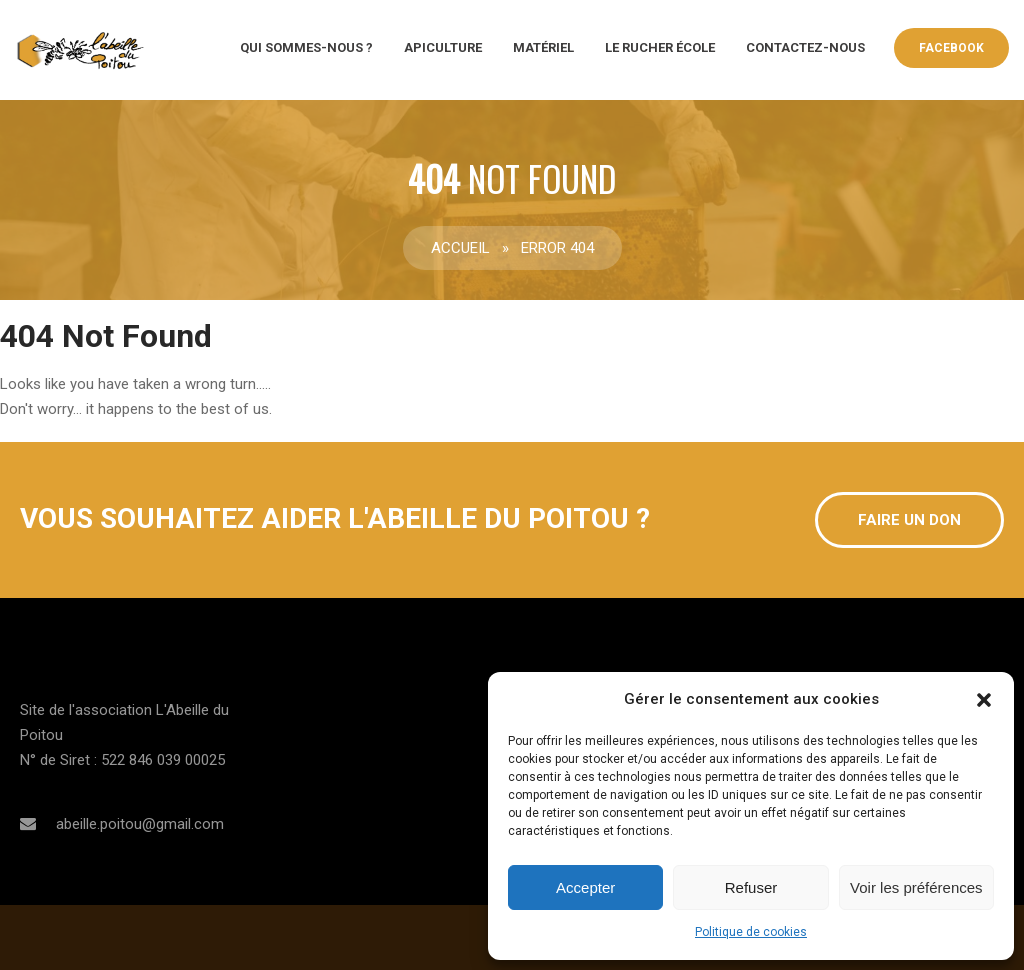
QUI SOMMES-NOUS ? (306, 47)
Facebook (951, 48)
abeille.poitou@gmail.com (140, 824)
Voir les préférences (916, 887)
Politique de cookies (751, 932)
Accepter (585, 887)
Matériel (543, 47)
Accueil (460, 248)
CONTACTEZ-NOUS (805, 47)
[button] (984, 700)
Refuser (751, 887)
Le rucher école (660, 47)
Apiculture (443, 47)
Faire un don (909, 520)
